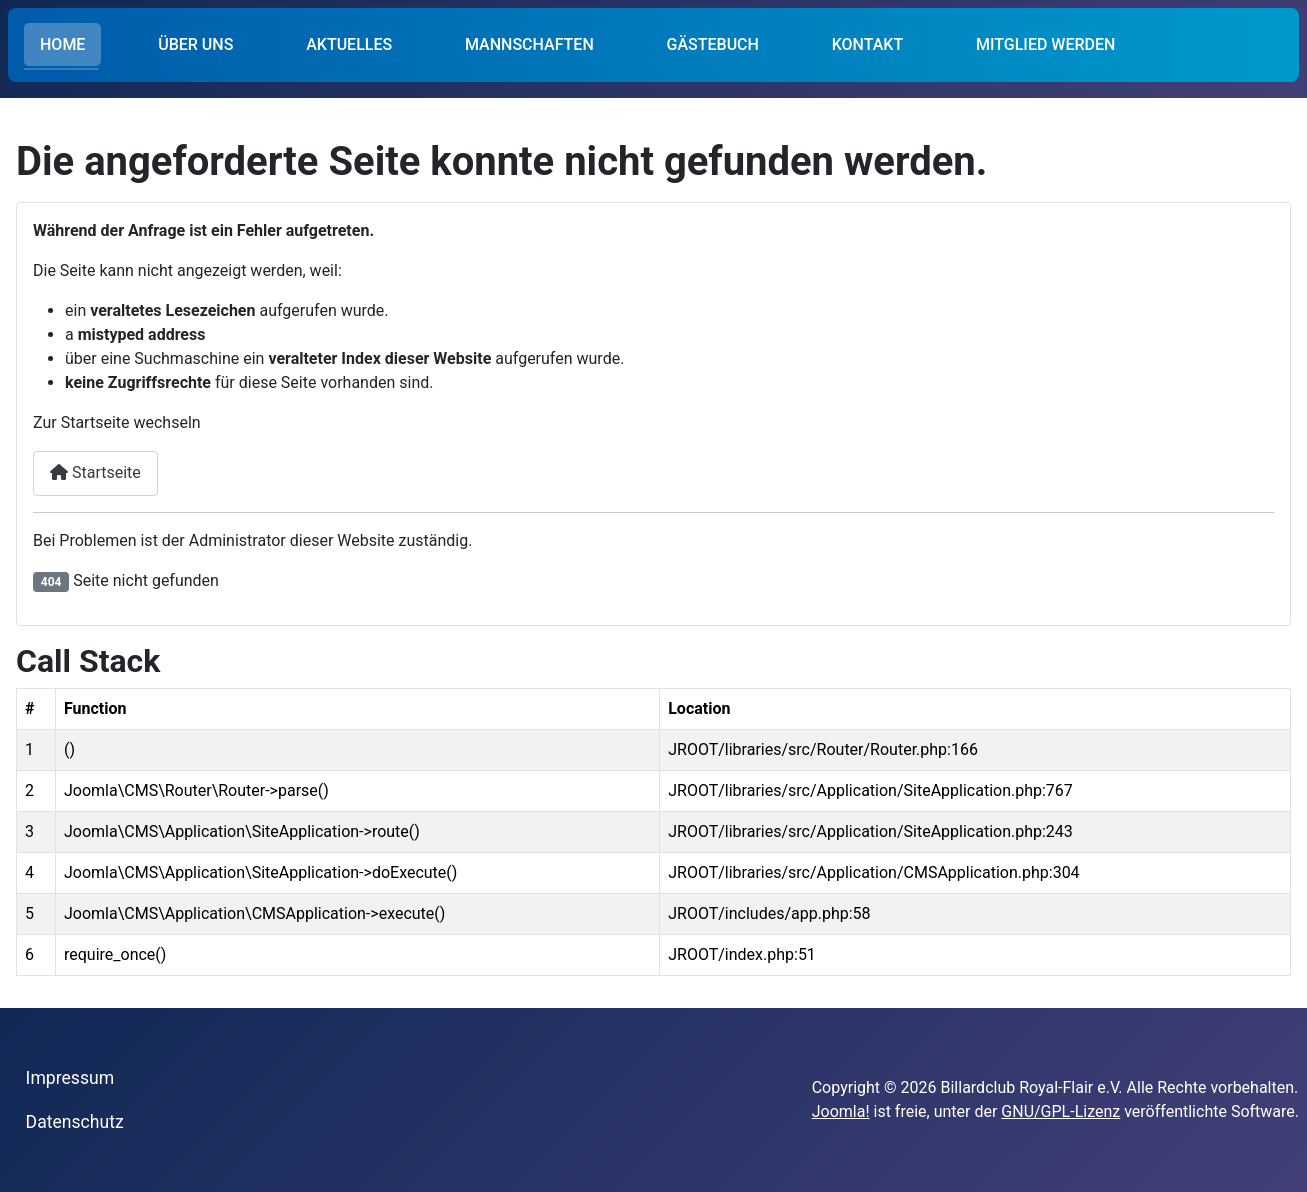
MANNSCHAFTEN (529, 44)
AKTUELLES (349, 44)
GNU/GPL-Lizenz (1060, 1111)
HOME (62, 44)
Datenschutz (75, 1122)
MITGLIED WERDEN (1045, 44)
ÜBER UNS (195, 44)
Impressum (70, 1078)
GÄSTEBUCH (713, 44)
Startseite (95, 472)
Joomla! (841, 1111)
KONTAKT (868, 44)
